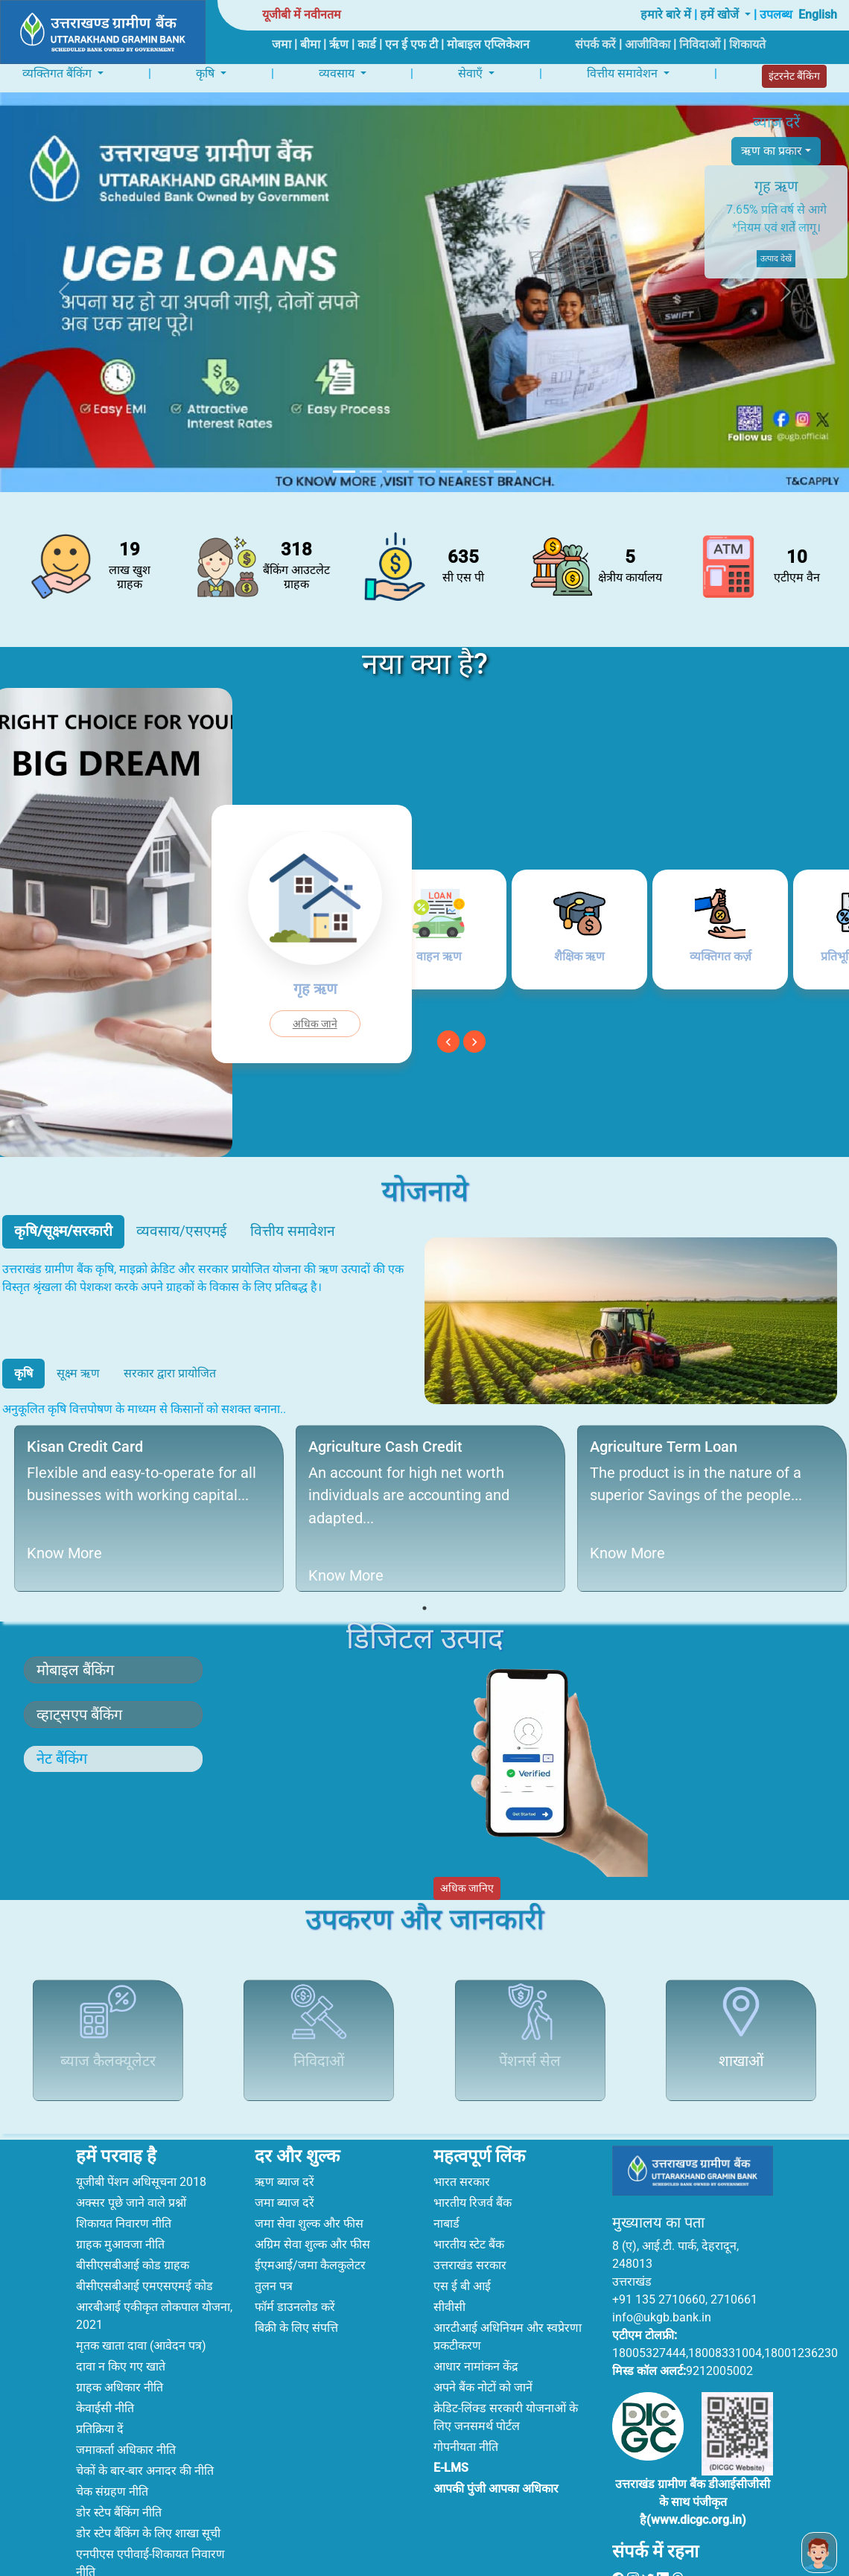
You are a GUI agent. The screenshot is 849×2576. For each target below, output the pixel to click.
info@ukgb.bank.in (661, 2275)
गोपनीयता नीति (465, 2404)
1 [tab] (424, 1605)
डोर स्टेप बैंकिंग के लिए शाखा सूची (148, 2490)
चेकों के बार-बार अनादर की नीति (145, 2427)
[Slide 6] (478, 468)
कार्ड (366, 44)
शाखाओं (741, 2051)
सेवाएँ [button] (472, 72)
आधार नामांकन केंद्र (475, 2323)
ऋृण (339, 44)
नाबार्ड (446, 2180)
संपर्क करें (595, 44)
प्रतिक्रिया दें (100, 2386)
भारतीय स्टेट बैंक (468, 2201)
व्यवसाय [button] (338, 72)
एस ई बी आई (462, 2243)
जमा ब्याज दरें (284, 2159)
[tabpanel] (143, 1504)
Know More (56, 1550)
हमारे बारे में (665, 14)
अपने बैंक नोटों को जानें (482, 2344)
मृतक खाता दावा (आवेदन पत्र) (141, 2302)
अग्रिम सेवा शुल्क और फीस (312, 2201)
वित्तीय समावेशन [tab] (292, 1228)
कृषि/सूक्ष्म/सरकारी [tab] (63, 1228)
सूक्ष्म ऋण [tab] (78, 1370)
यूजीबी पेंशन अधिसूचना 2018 (141, 2139)
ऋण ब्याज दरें (284, 2139)
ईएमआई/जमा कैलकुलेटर (310, 2222)
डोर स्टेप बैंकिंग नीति (119, 2469)
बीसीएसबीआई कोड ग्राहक (132, 2222)
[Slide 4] (424, 468)
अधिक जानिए (467, 1885)
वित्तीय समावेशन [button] (624, 72)
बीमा (310, 44)
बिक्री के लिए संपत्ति (296, 2284)
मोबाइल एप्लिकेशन (488, 44)
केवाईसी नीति (105, 2365)
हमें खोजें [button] (721, 14)
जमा (281, 44)
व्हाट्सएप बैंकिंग (79, 1712)
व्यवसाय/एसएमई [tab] (181, 1228)
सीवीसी (449, 2264)
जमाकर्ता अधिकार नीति (126, 2407)
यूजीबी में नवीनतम (301, 14)
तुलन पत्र (274, 2243)
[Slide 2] (371, 468)
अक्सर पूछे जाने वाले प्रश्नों (131, 2159)
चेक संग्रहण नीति (112, 2448)
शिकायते (747, 44)
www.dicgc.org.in (696, 2477)
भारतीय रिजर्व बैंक (472, 2159)
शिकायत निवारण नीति (123, 2180)
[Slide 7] (505, 468)
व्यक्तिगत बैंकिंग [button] (58, 72)
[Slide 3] (398, 468)
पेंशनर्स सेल (530, 2051)
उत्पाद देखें (776, 259)
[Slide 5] (451, 468)
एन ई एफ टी (411, 44)
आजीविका (647, 44)
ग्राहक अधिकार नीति (119, 2344)
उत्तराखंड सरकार (469, 2222)
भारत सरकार (461, 2139)
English (817, 14)
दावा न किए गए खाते (120, 2323)
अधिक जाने (315, 1021)
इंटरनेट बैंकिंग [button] (794, 74)
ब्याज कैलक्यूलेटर (108, 2051)
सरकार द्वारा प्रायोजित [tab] (170, 1370)
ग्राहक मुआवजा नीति (120, 2201)
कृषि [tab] (23, 1370)
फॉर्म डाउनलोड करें (295, 2264)
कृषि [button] (206, 72)
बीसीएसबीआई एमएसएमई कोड (144, 2243)
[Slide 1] (344, 468)
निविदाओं (699, 44)
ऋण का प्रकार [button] (771, 151)
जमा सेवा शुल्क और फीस (309, 2180)
